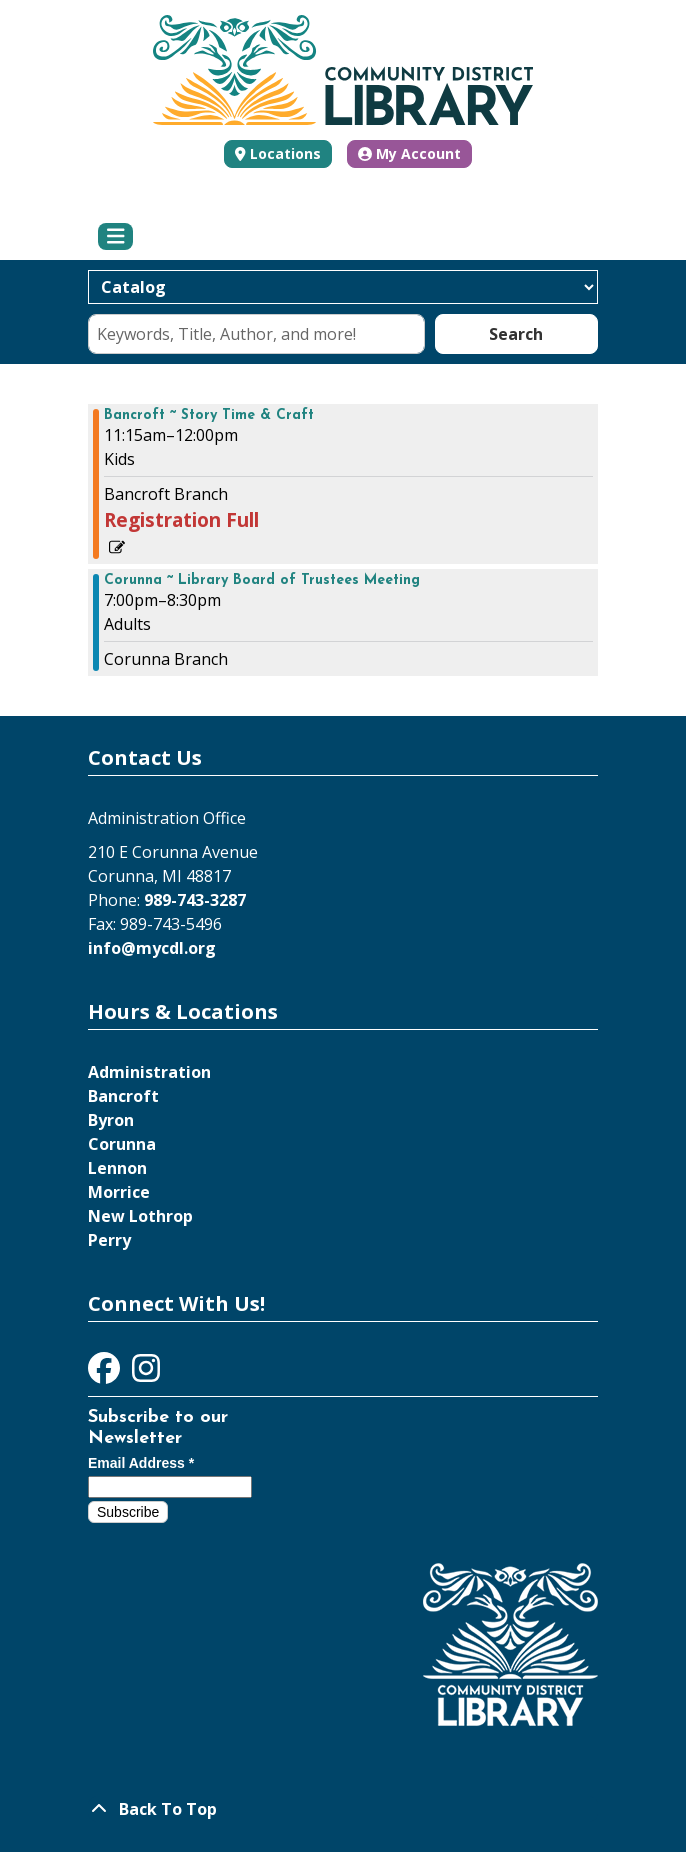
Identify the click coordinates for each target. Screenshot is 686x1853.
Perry (109, 1240)
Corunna (122, 1144)
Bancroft (123, 1096)
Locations (285, 153)
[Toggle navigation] (115, 237)
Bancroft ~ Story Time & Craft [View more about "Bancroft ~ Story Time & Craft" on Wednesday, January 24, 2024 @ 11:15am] (209, 416)
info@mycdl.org (152, 948)
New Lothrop (140, 1216)
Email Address (141, 1463)
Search (516, 334)
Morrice (119, 1192)
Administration (149, 1072)
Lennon (117, 1168)
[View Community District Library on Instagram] (146, 1374)
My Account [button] (409, 153)
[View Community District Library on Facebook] (106, 1374)
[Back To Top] (343, 1809)
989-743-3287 (195, 900)
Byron (111, 1120)
